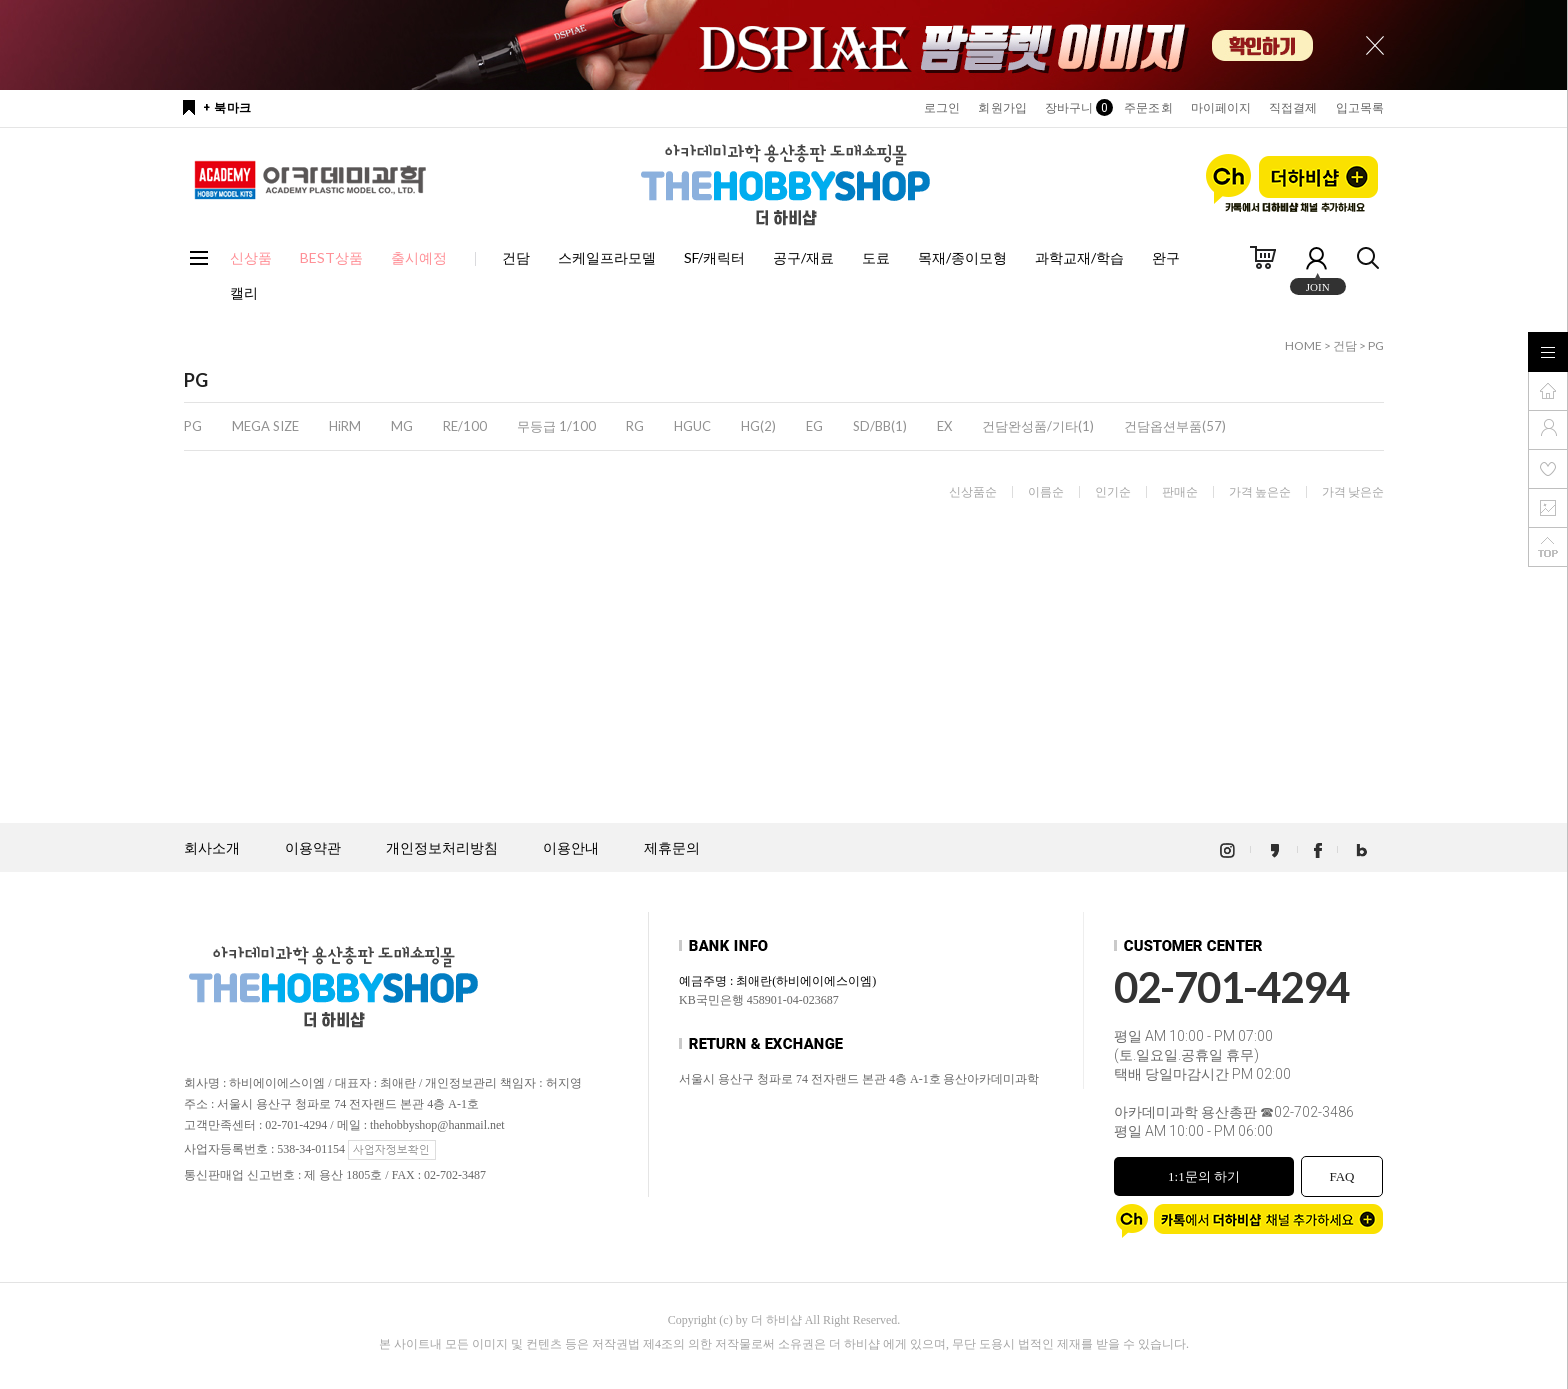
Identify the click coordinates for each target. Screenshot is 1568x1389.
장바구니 (1075, 108)
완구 (1166, 257)
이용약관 (313, 848)
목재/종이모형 (962, 257)
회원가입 (1002, 108)
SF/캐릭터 (714, 257)
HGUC (692, 426)
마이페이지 (1221, 108)
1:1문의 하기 (1204, 1176)
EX (944, 426)
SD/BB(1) (880, 426)
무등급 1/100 (556, 426)
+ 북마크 (227, 108)
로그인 (942, 108)
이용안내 (571, 848)
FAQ (1341, 1176)
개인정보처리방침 (442, 848)
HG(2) (758, 426)
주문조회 (1148, 108)
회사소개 (212, 848)
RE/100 (465, 426)
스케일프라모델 (607, 257)
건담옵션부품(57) (1175, 426)
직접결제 (1293, 108)
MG (402, 426)
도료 (876, 257)
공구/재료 (803, 257)
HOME (1303, 345)
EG (814, 426)
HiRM (345, 426)
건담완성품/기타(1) (1038, 426)
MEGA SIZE (265, 426)
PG (1376, 345)
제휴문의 (672, 848)
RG (635, 426)
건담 (516, 257)
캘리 (244, 292)
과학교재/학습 (1079, 257)
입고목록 (1360, 108)
